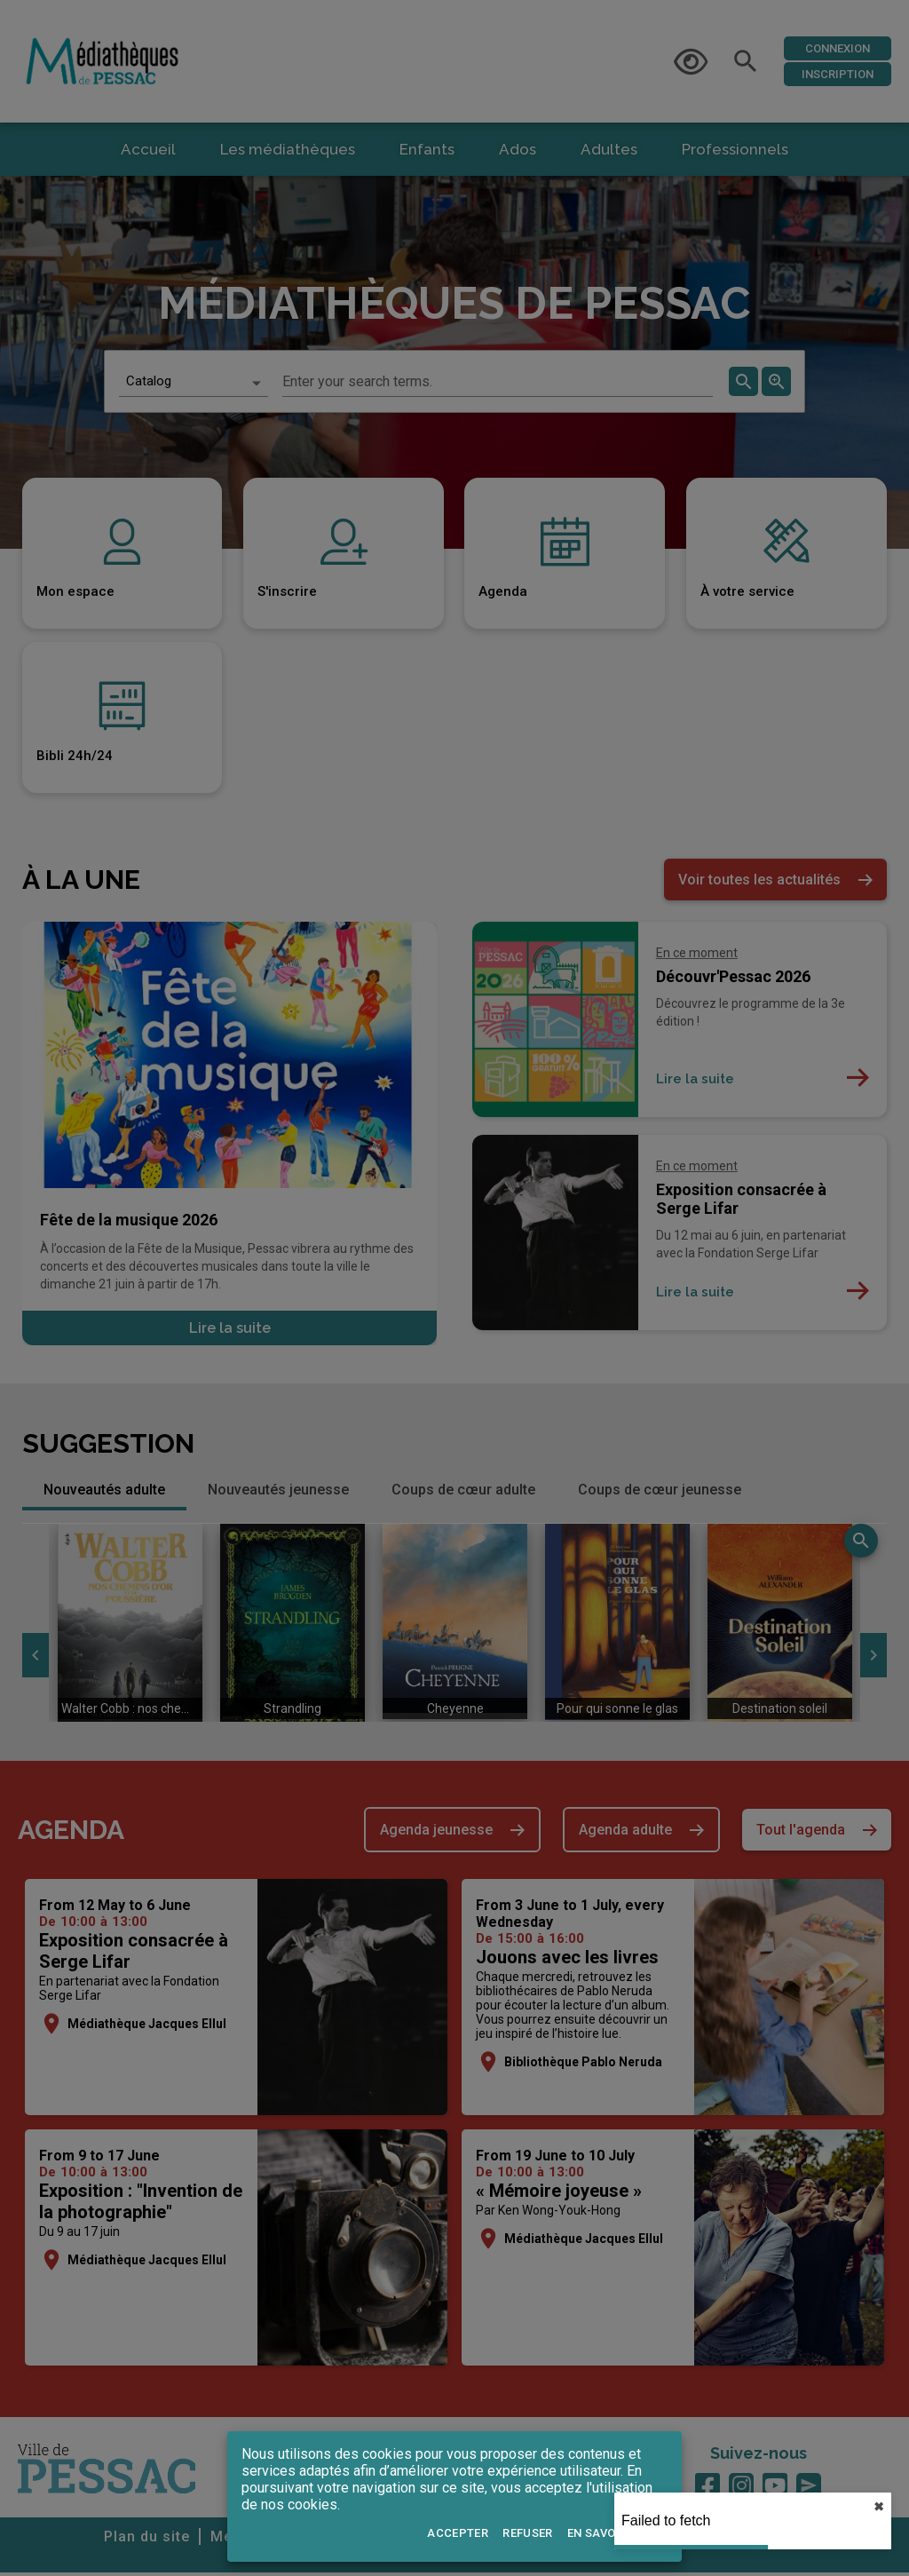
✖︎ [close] (878, 2507)
